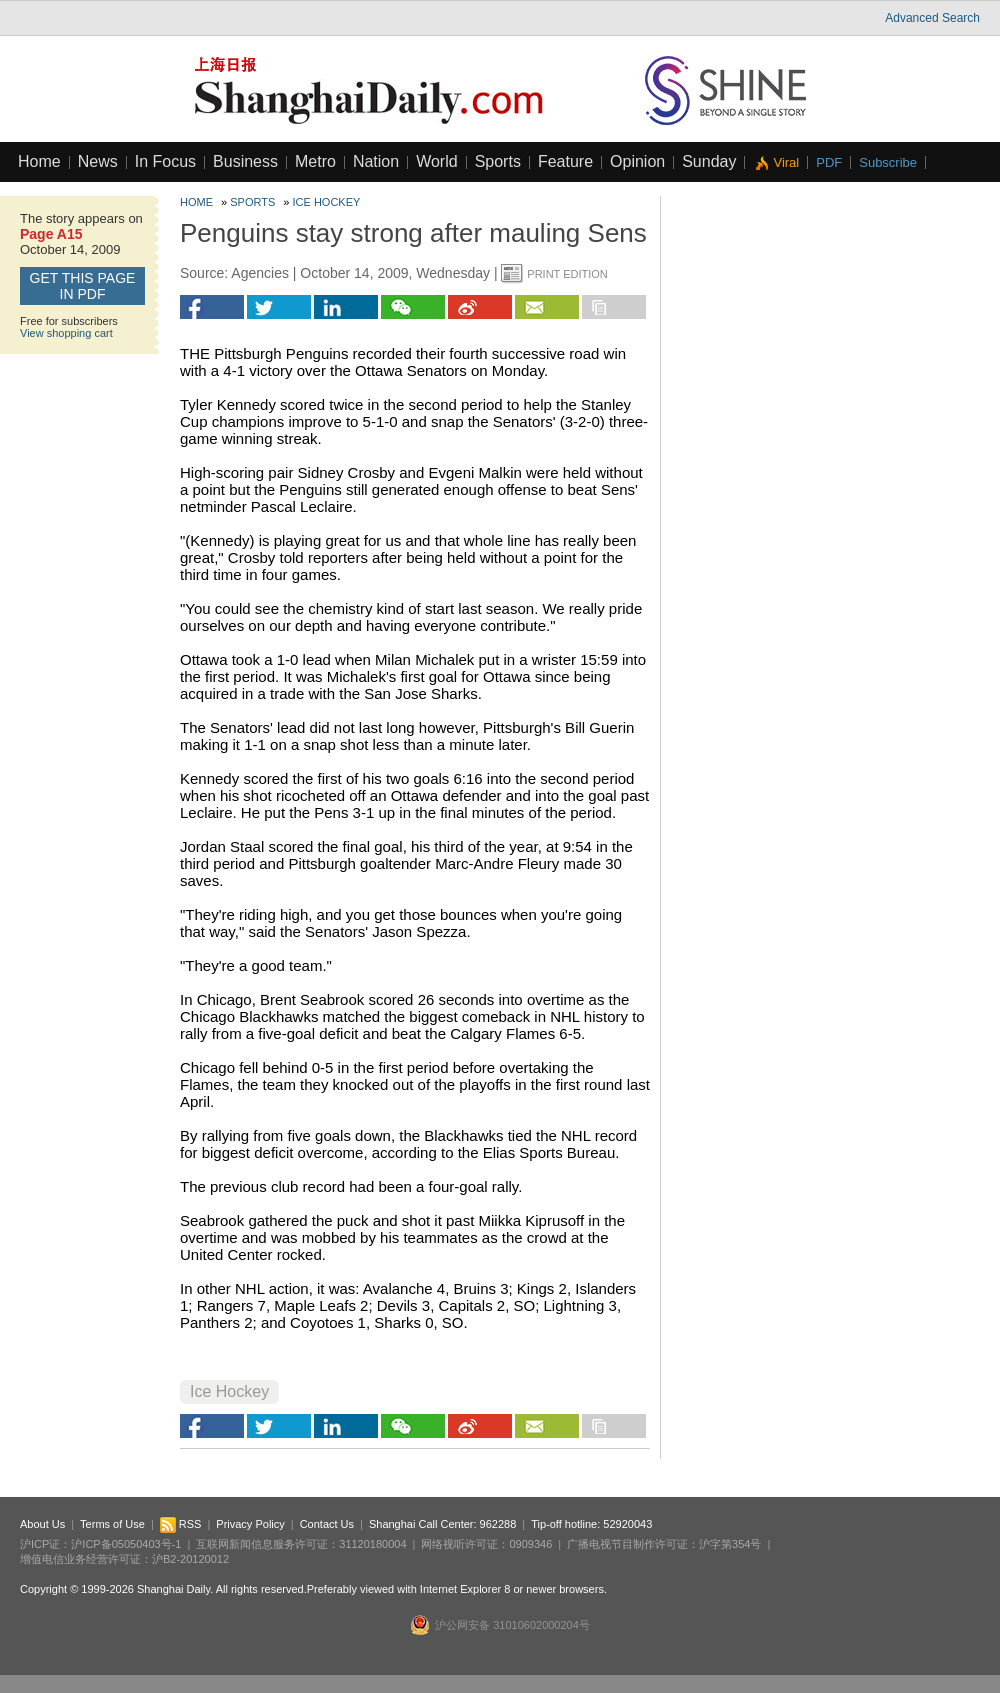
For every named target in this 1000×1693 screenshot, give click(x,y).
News (98, 161)
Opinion (637, 161)
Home (39, 161)
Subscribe (888, 162)
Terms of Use (112, 1524)
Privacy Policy (250, 1524)
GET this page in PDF (83, 286)
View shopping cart (66, 333)
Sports (498, 161)
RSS (181, 1524)
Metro (315, 161)
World (437, 161)
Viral (786, 162)
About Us (42, 1524)
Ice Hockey (327, 202)
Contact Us (327, 1524)
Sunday (709, 161)
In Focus (165, 161)
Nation (376, 161)
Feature (565, 161)
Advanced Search (932, 18)
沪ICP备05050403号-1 (126, 1544)
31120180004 (372, 1544)
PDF (829, 162)
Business (245, 161)
